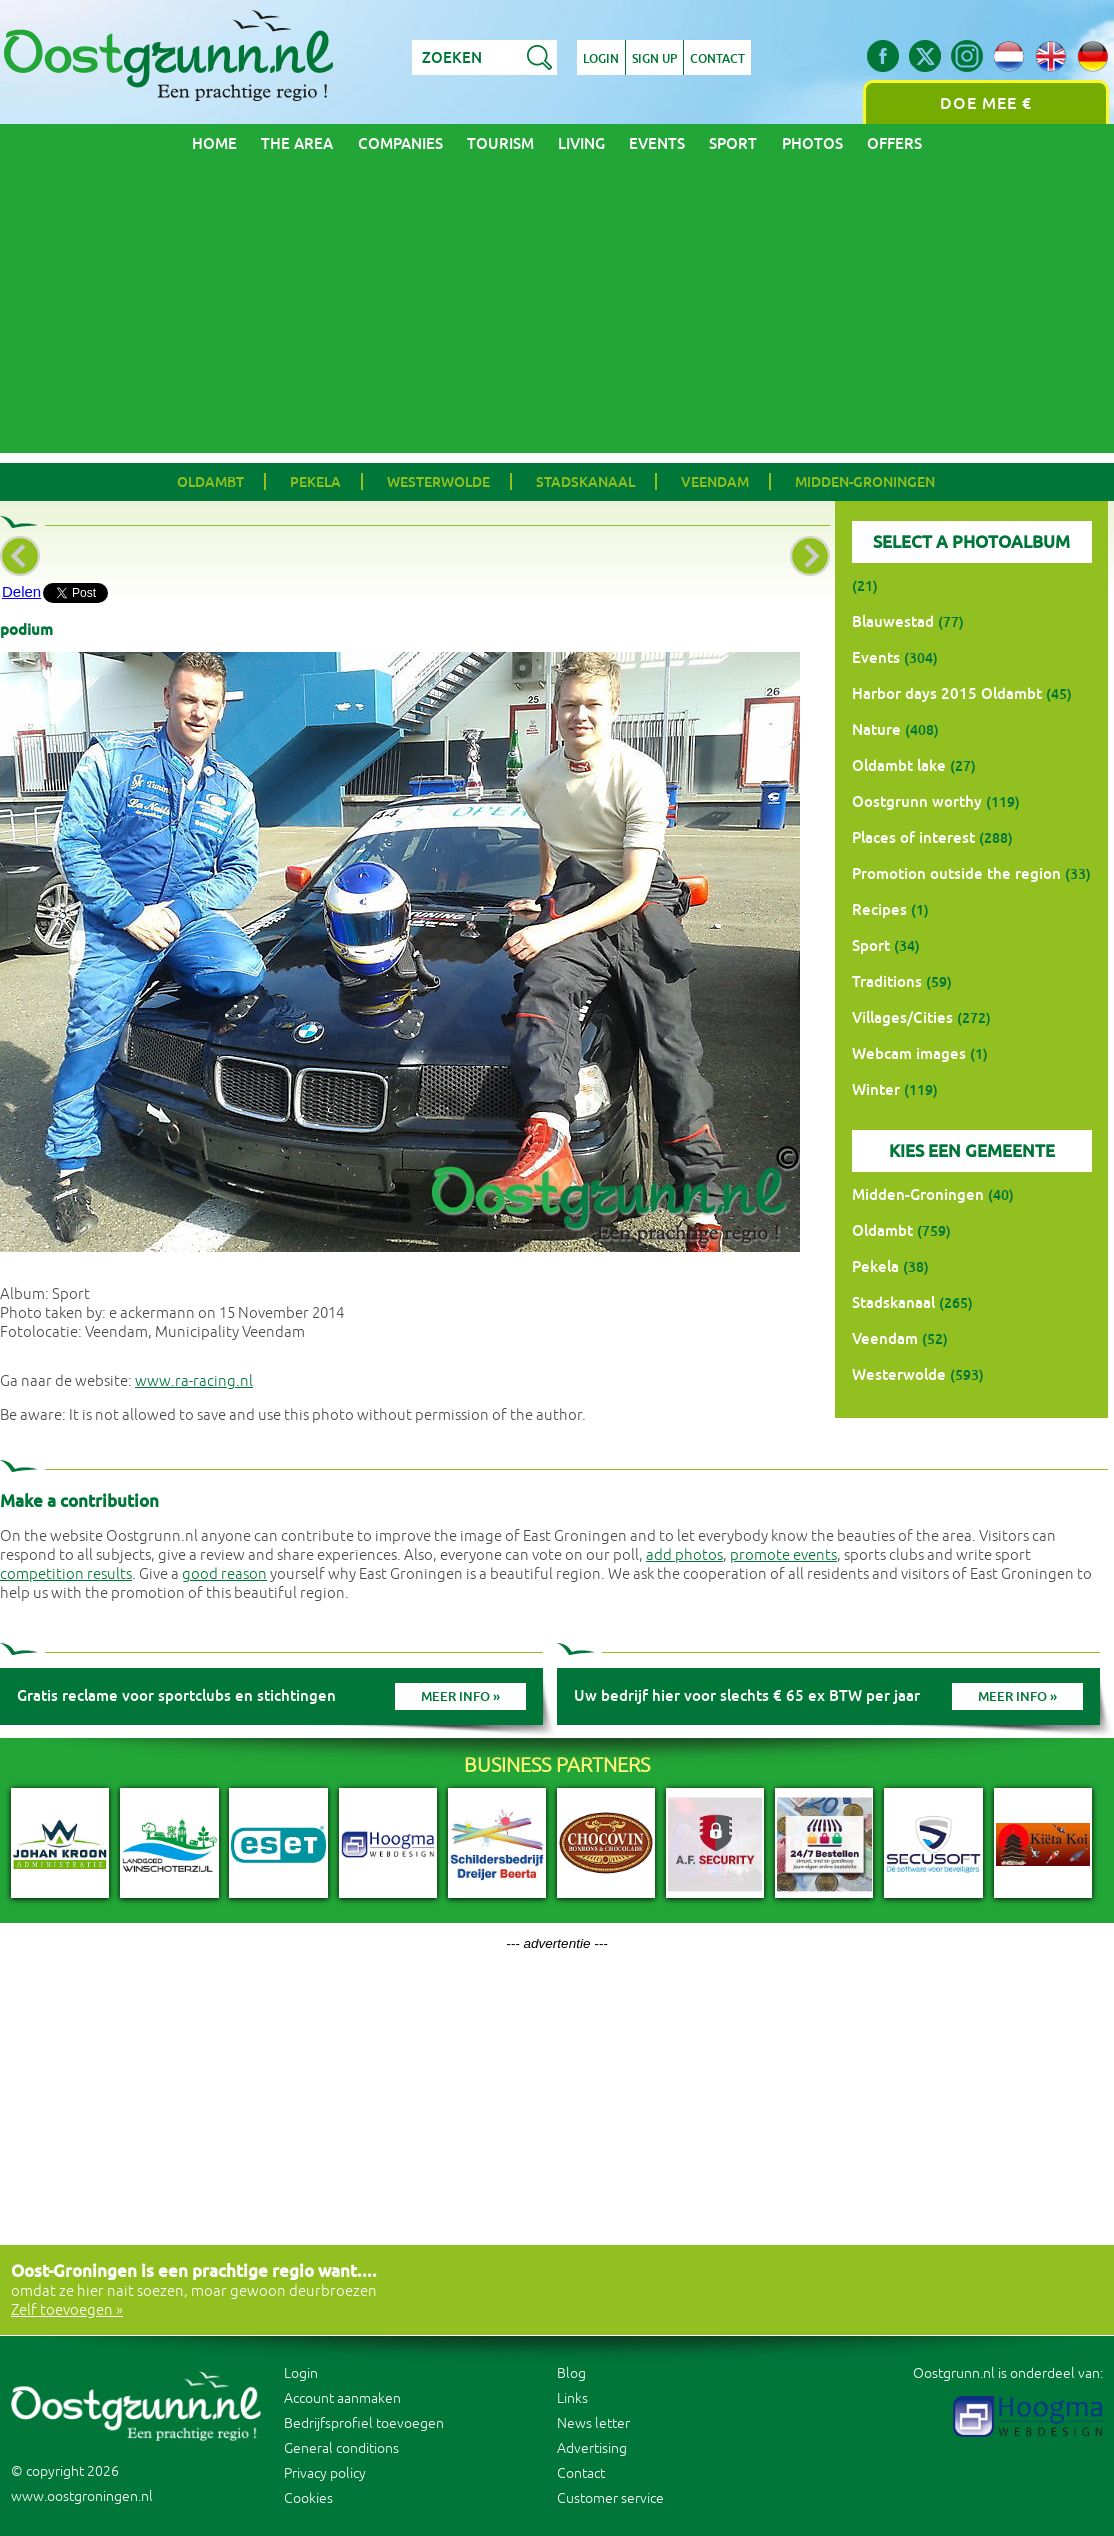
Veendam (715, 482)
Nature (876, 729)
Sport (733, 143)
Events (657, 143)
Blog (571, 2373)
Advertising (592, 2448)
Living (581, 143)
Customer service (610, 2498)
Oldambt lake (899, 765)
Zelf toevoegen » (67, 2310)
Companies (400, 143)
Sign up (654, 59)
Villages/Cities (902, 1017)
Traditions (887, 981)
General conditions (341, 2448)
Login (601, 59)
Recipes (879, 909)
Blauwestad (893, 621)
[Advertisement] (557, 313)
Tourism (500, 143)
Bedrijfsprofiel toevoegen (364, 2423)
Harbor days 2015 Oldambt (947, 693)
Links (572, 2398)
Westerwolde (438, 482)
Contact (717, 59)
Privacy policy (325, 2473)
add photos (684, 1555)
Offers (894, 143)
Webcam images (909, 1053)
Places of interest (913, 837)
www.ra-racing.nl (194, 1381)
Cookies (308, 2498)
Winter (876, 1089)
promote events (783, 1555)
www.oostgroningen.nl (82, 2496)
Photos (812, 143)
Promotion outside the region (956, 873)
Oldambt (210, 482)
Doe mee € (986, 103)
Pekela (315, 482)
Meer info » (460, 1696)
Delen (21, 591)
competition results (66, 1574)
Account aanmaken (342, 2398)
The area (297, 143)
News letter (593, 2423)
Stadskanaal (585, 482)
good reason (224, 1574)
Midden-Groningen (865, 482)
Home (214, 143)
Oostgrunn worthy (917, 801)
